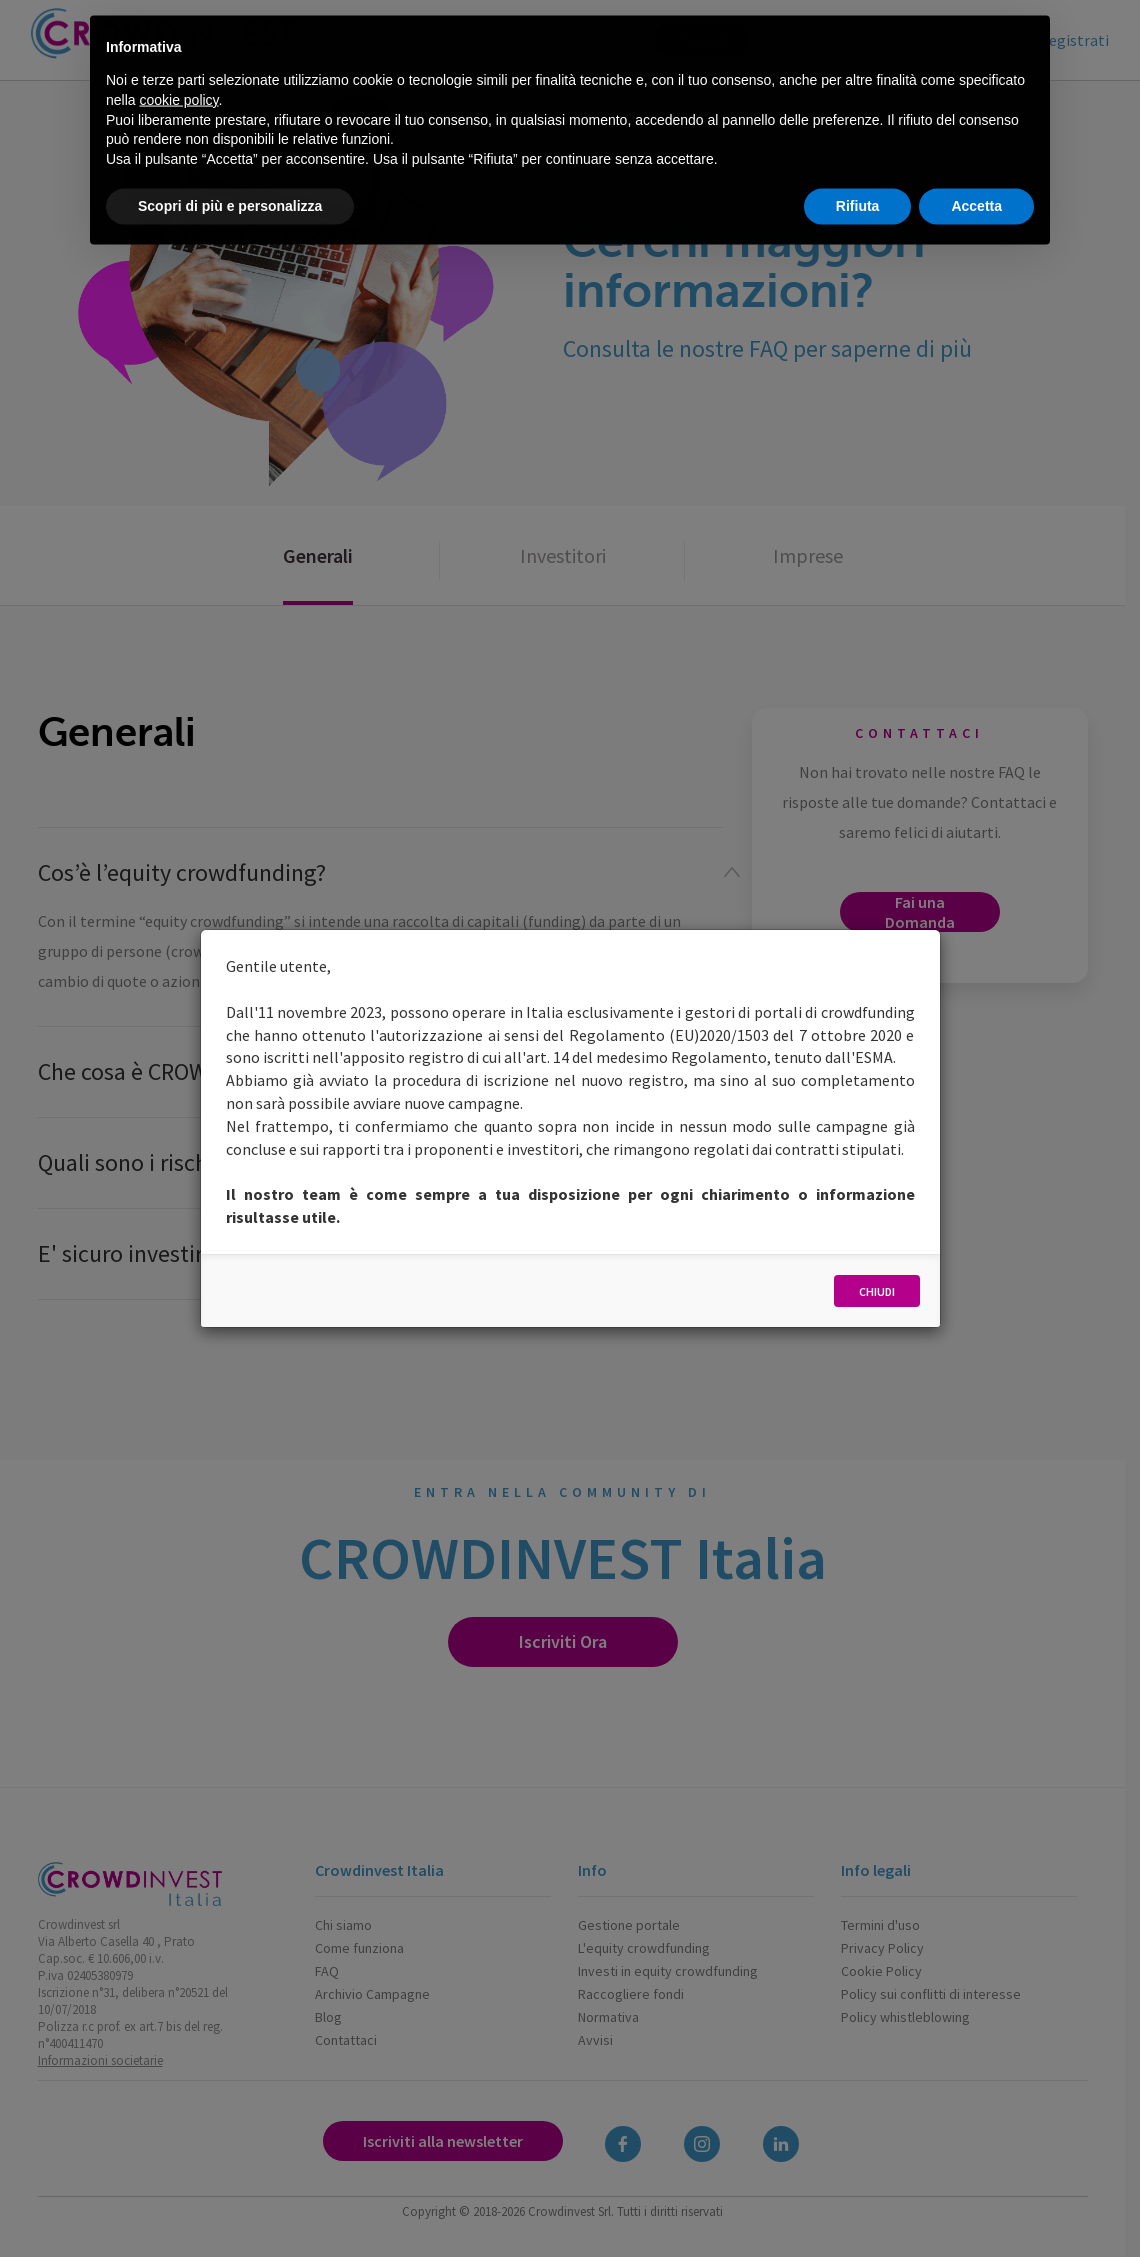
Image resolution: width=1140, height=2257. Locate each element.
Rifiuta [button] (858, 160)
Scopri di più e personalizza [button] (230, 160)
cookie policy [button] (178, 53)
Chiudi (877, 1291)
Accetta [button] (976, 160)
